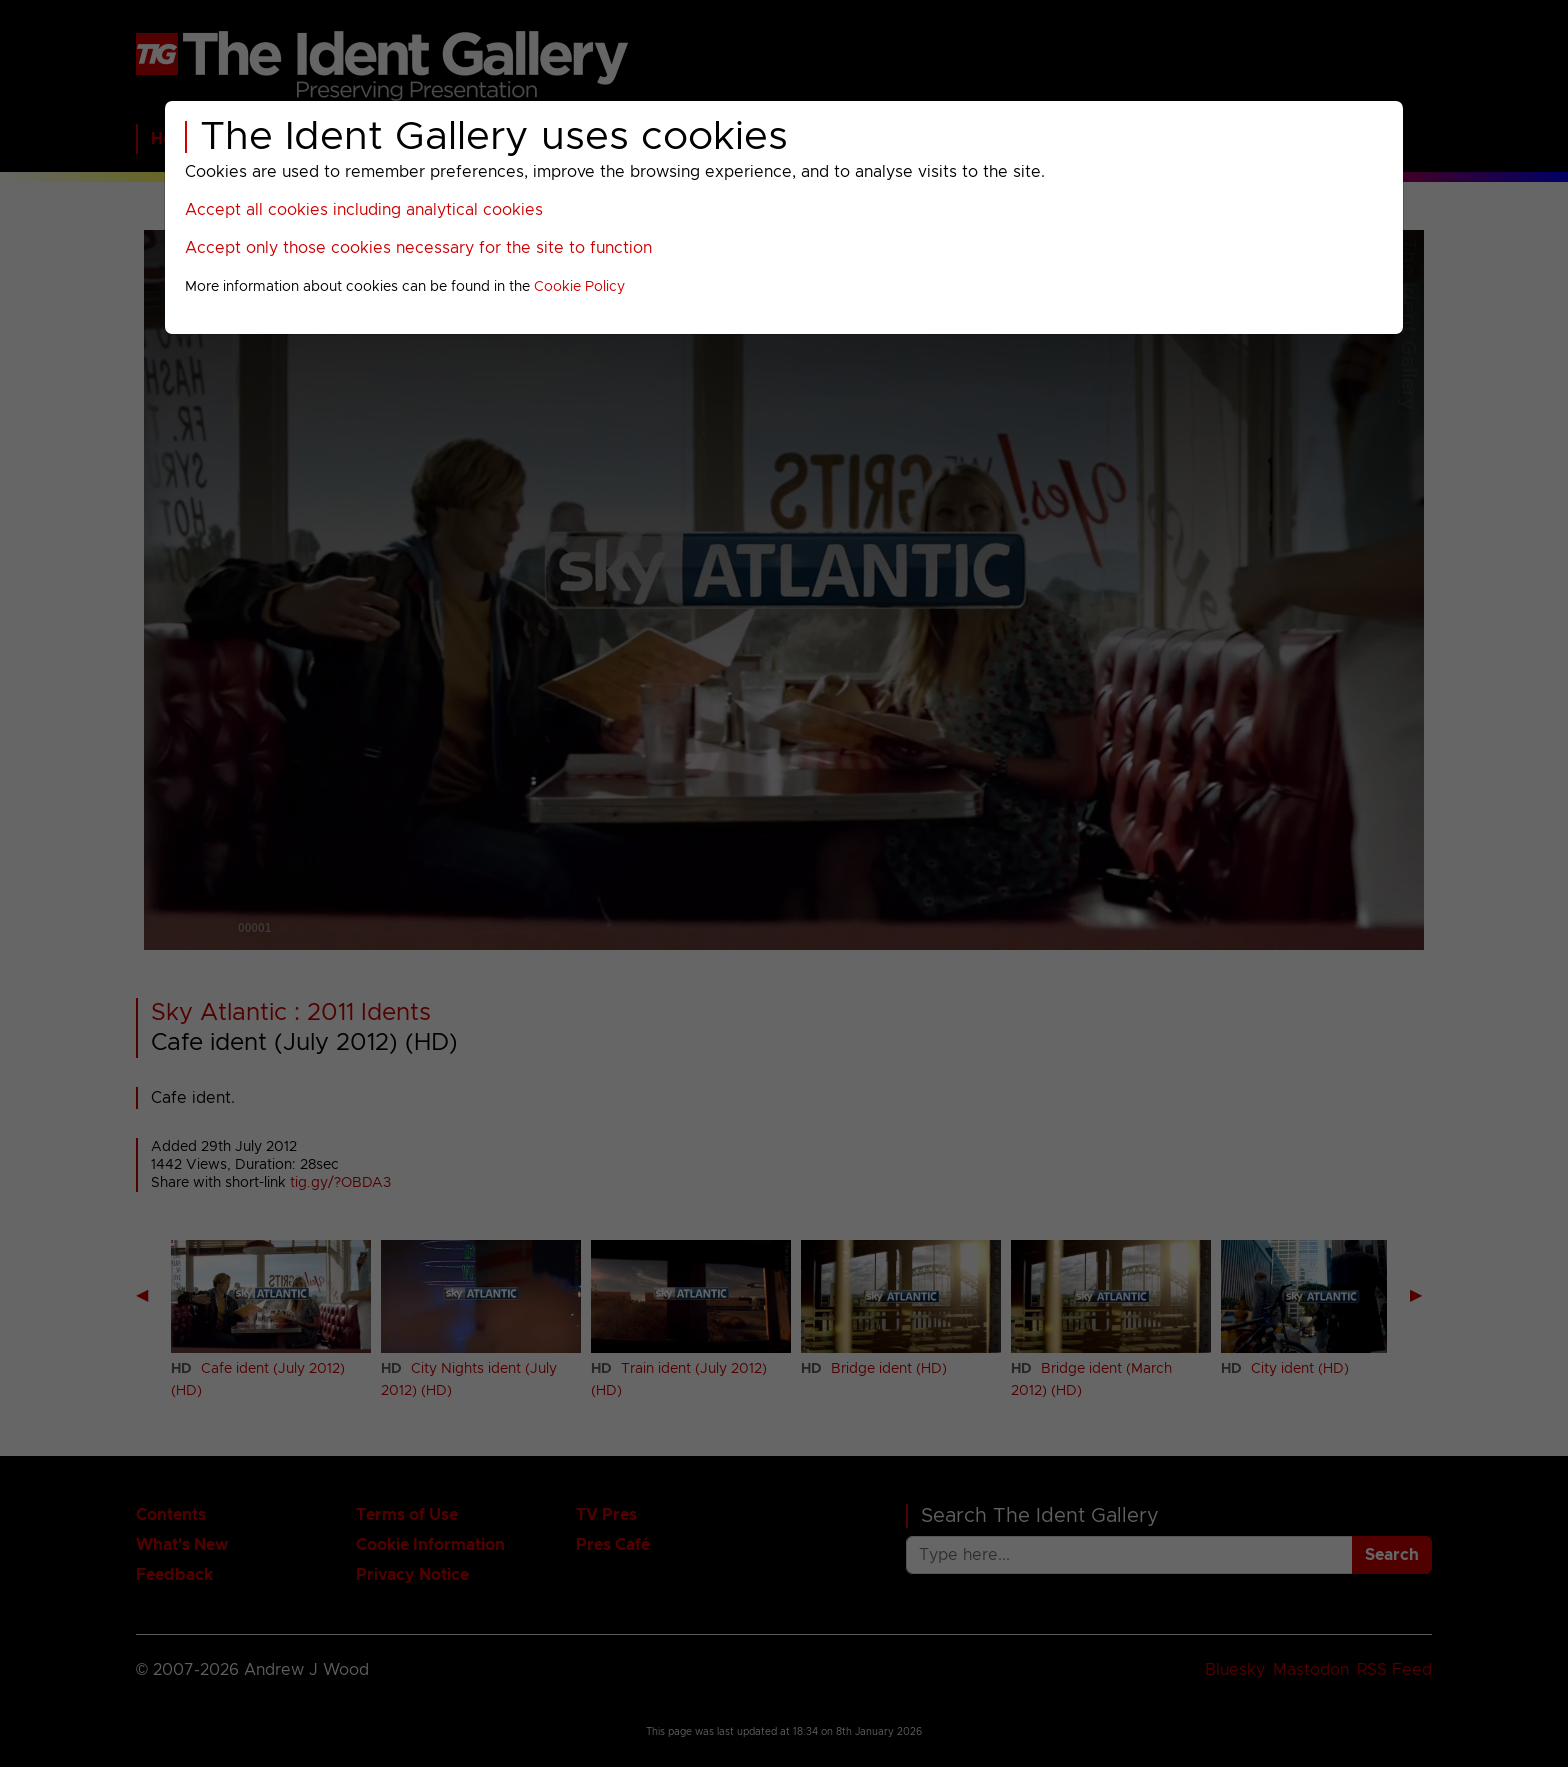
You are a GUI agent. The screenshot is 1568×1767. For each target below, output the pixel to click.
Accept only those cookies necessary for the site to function (418, 248)
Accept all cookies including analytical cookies (364, 210)
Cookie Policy (579, 287)
